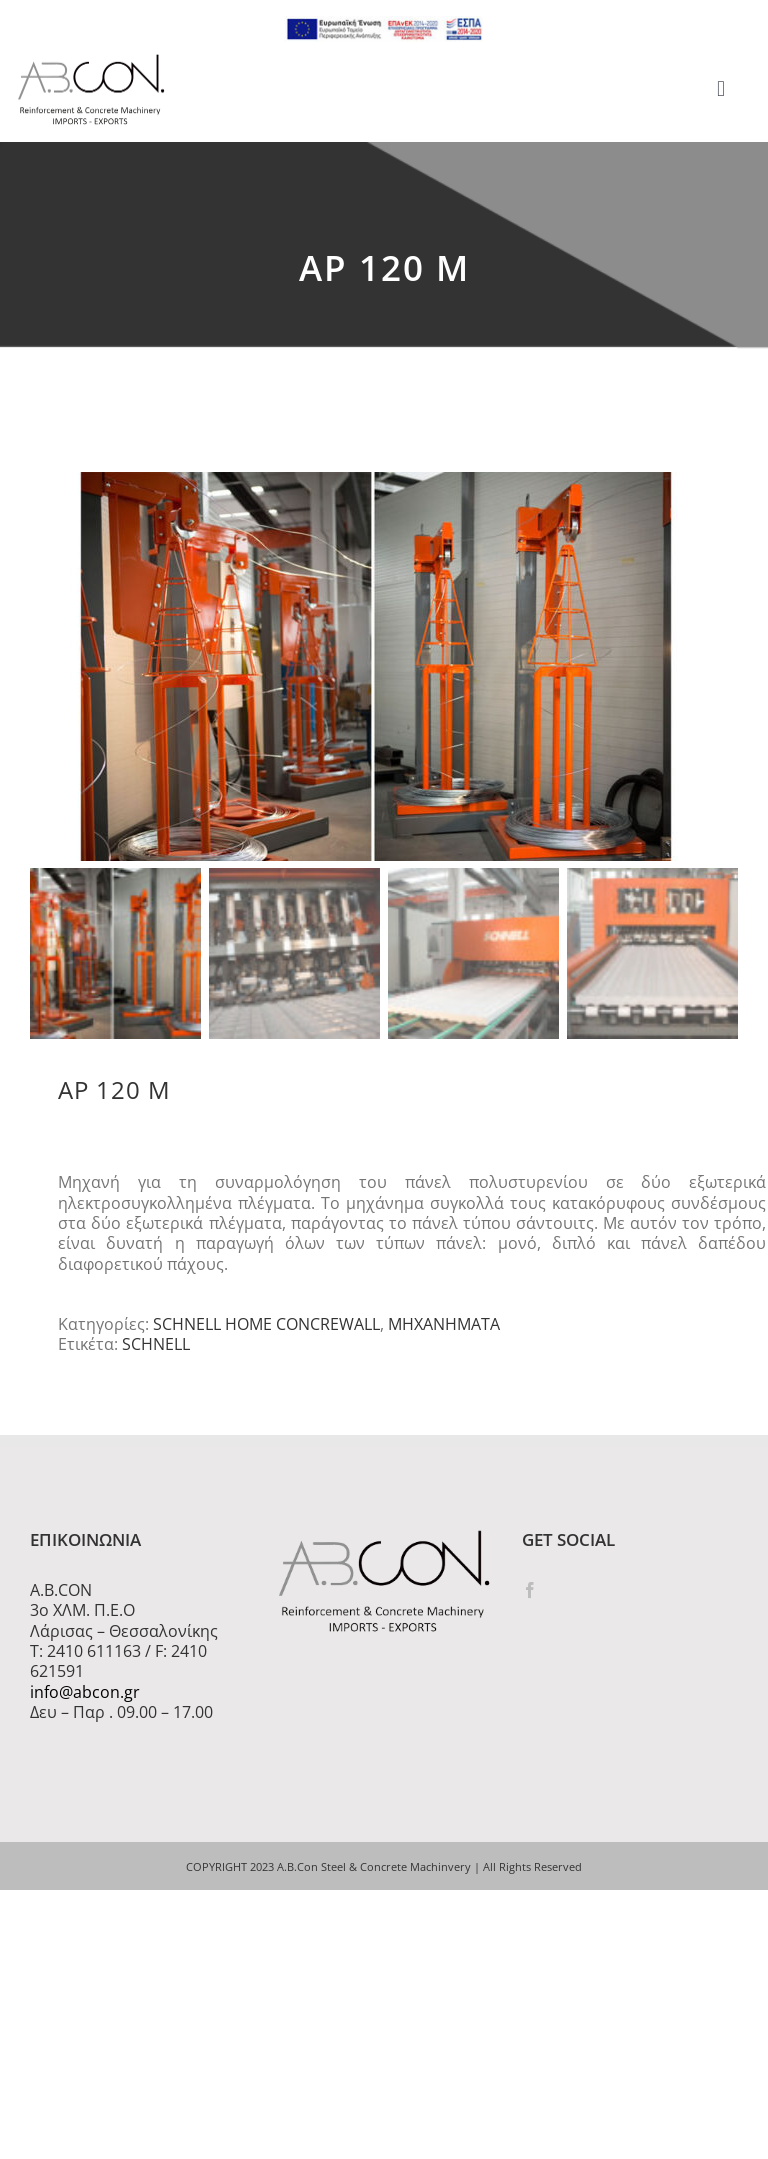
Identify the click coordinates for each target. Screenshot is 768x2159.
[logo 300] (91, 60)
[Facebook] (530, 1595)
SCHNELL (156, 1349)
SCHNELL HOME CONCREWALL (266, 1329)
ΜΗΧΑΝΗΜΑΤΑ (444, 1329)
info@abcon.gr (85, 1696)
